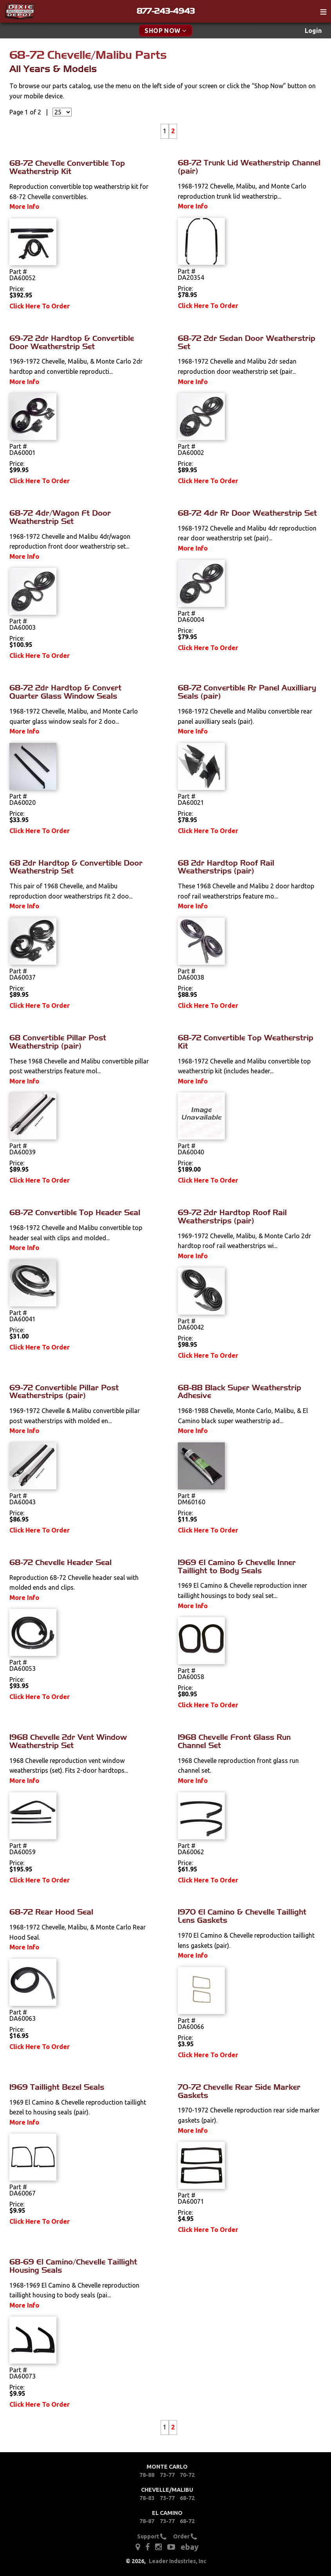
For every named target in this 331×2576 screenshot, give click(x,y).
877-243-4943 (166, 11)
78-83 (146, 2498)
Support (151, 2536)
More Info (24, 206)
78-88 (146, 2475)
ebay (190, 2546)
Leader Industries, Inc (177, 2561)
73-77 (167, 2475)
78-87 (146, 2521)
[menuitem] (313, 30)
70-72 (187, 2475)
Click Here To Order (39, 306)
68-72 (187, 2498)
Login (313, 30)
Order (185, 2536)
